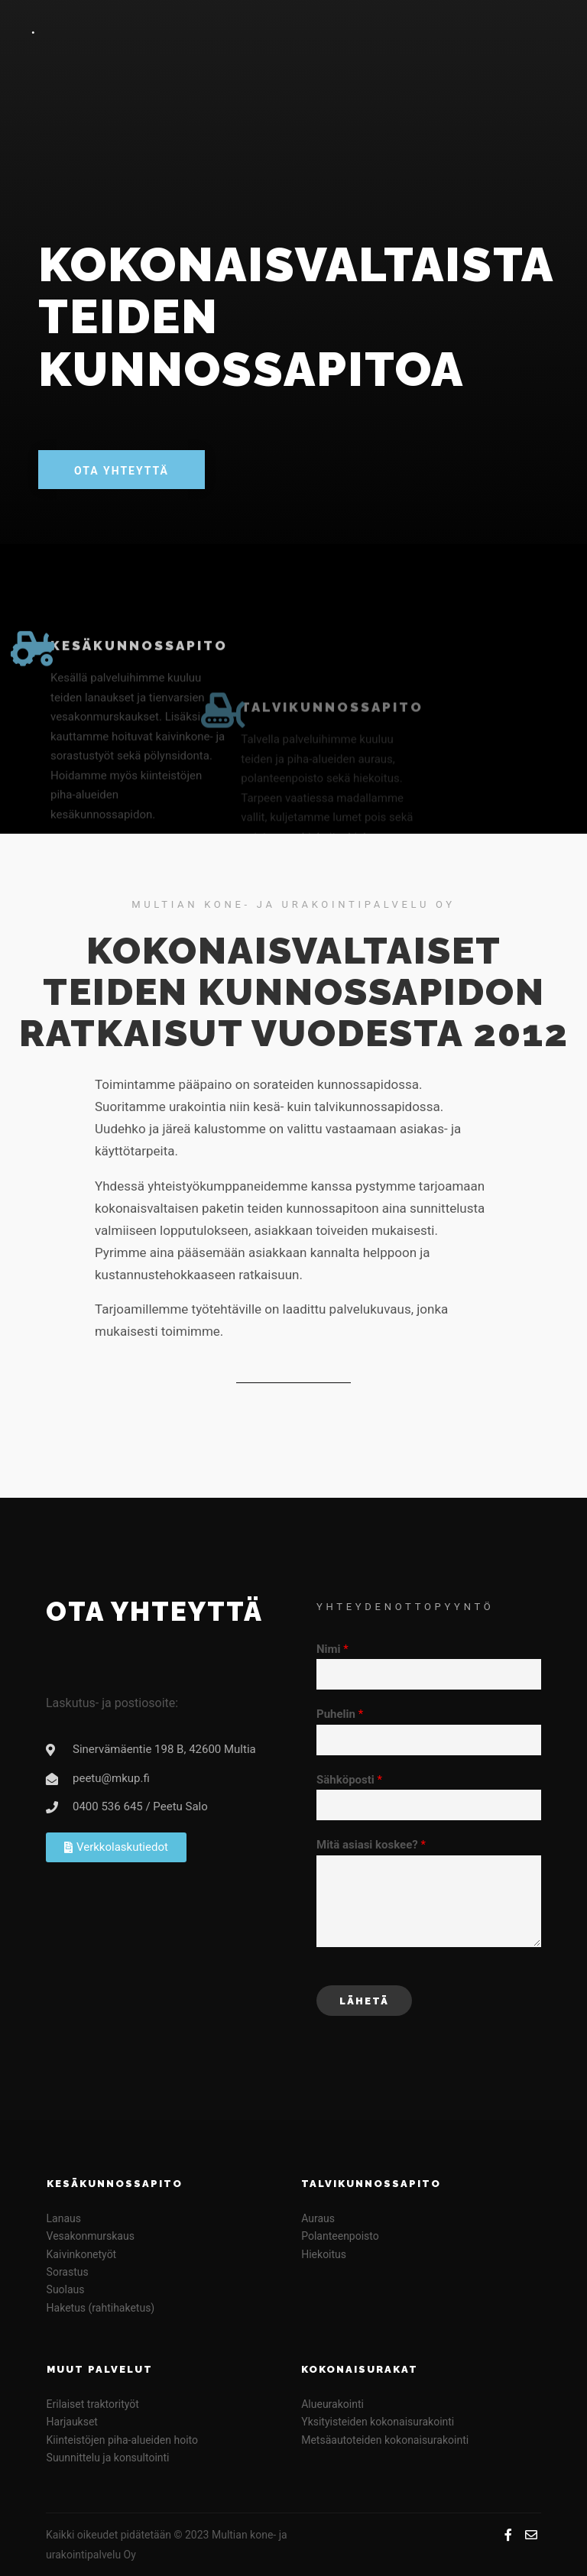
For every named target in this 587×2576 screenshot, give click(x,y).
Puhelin (339, 1714)
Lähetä (364, 2001)
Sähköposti (349, 1780)
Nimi (332, 1649)
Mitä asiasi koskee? (371, 1845)
